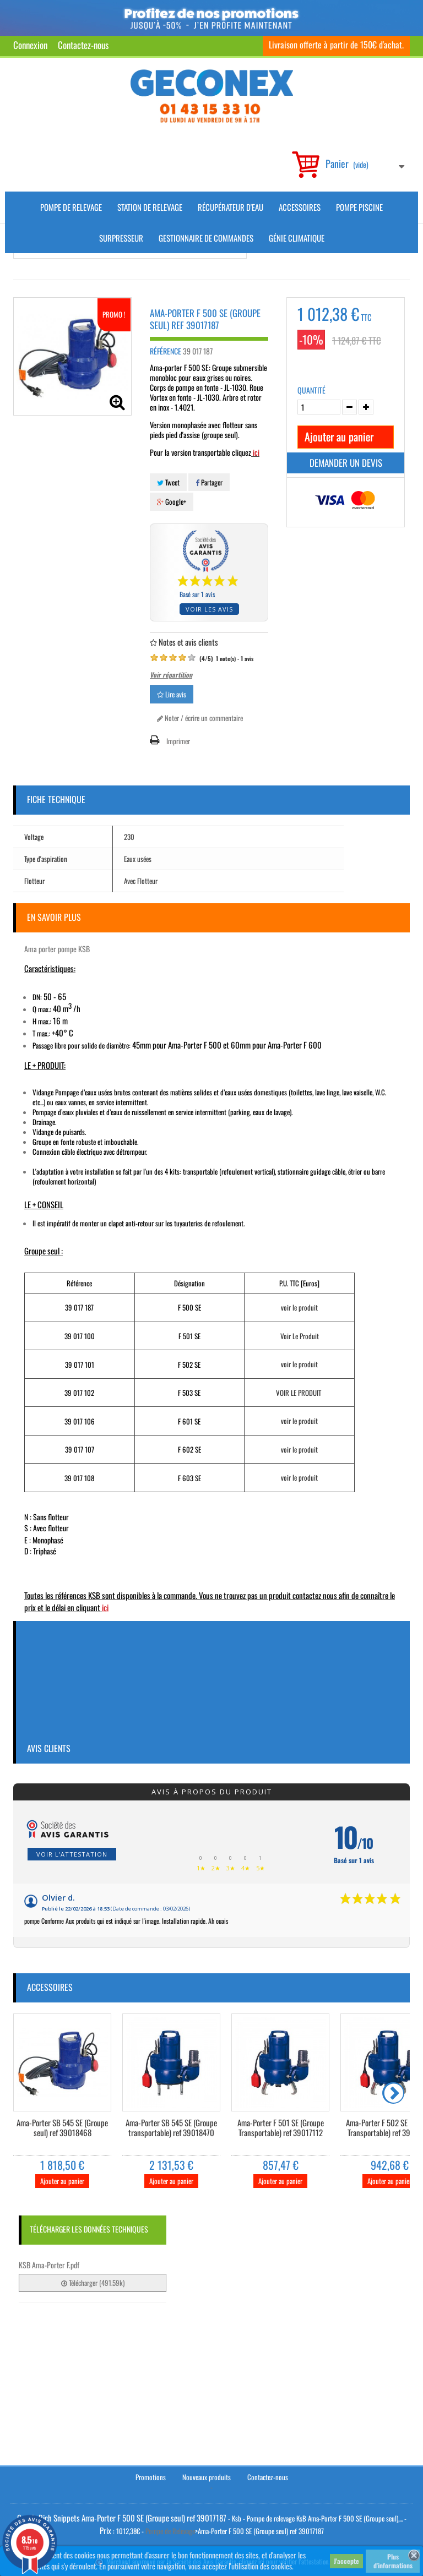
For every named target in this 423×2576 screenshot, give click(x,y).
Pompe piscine (359, 207)
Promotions (150, 2476)
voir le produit (299, 1307)
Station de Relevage (149, 207)
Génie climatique (296, 238)
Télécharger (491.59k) (92, 2282)
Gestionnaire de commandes (206, 238)
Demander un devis (346, 463)
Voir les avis (209, 609)
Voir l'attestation (71, 1854)
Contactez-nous (83, 45)
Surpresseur (121, 238)
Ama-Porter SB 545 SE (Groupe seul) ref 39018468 (62, 2127)
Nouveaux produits (206, 2476)
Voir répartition (171, 674)
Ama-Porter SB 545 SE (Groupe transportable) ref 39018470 (171, 2127)
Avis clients (48, 1748)
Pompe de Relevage (71, 207)
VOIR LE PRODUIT (298, 1392)
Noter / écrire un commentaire (200, 717)
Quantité (311, 390)
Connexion (30, 45)
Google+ (171, 501)
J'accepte (346, 2561)
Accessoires (300, 207)
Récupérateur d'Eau (230, 207)
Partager (209, 482)
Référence (165, 351)
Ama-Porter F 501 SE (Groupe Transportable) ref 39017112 (280, 2127)
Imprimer (178, 740)
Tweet (168, 482)
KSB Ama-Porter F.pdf (49, 2265)
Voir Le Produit (299, 1335)
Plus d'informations (393, 2561)
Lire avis (171, 694)
